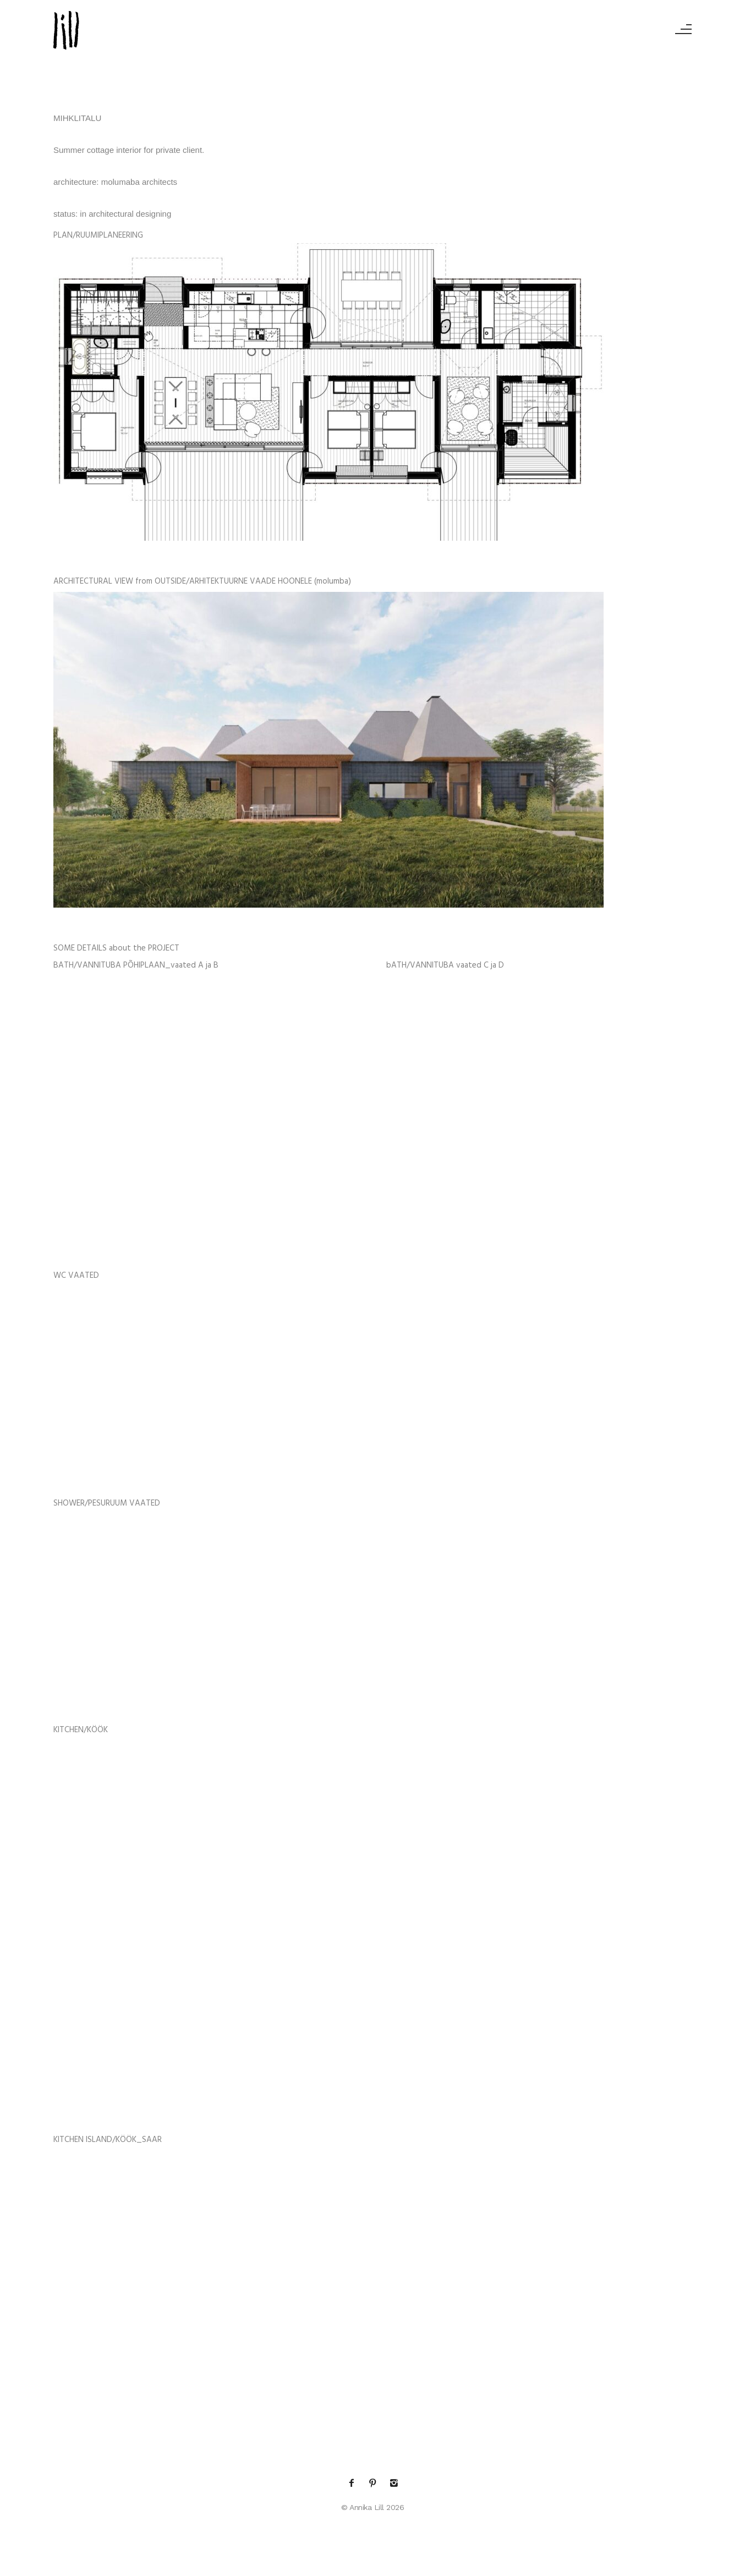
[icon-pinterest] (375, 2483)
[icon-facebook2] (354, 2483)
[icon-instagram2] (394, 2483)
